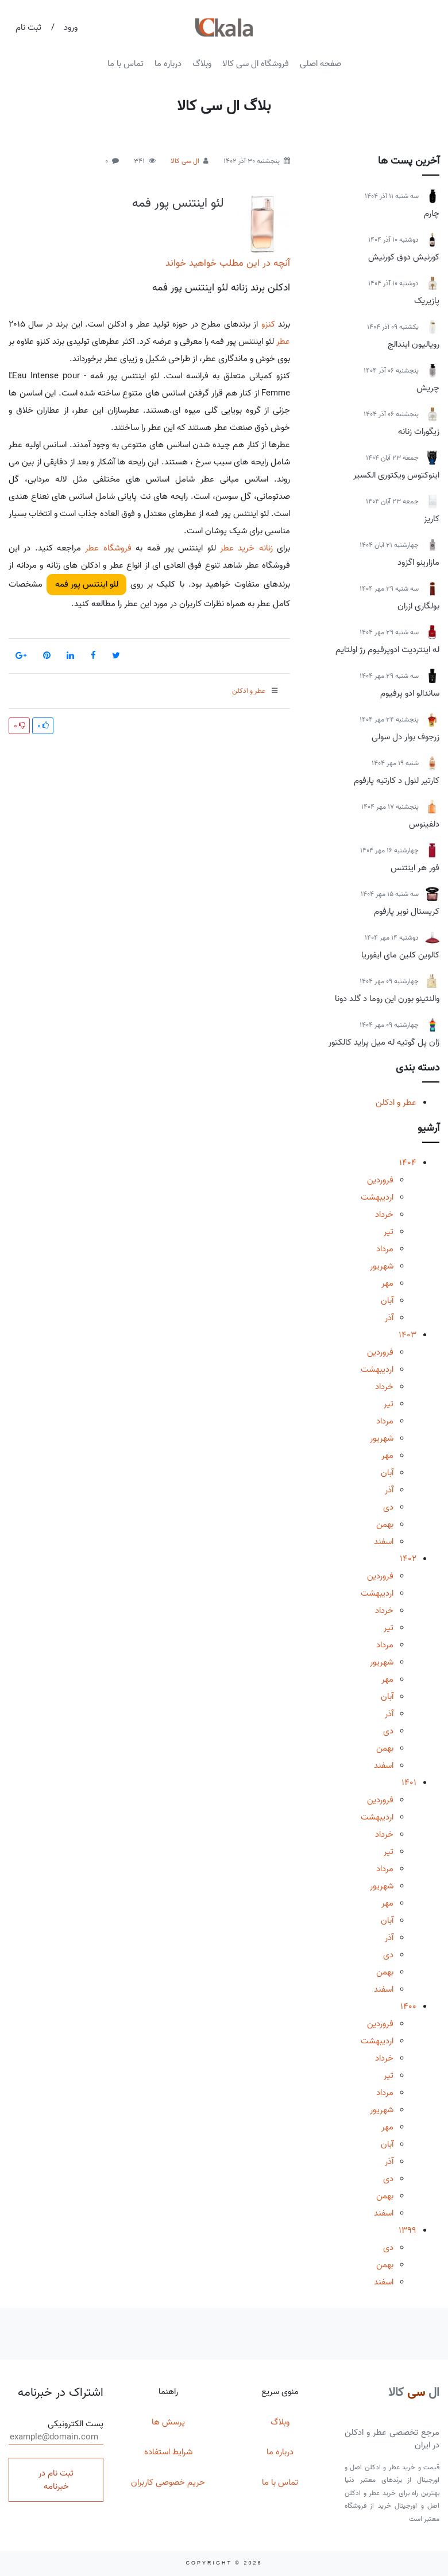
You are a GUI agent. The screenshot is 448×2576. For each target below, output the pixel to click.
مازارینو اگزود (418, 562)
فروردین (380, 1180)
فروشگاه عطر (108, 548)
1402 (408, 1559)
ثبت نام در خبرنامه (56, 2479)
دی (388, 1507)
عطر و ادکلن (396, 1102)
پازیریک (426, 301)
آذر (389, 1318)
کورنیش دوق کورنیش (403, 257)
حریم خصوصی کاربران (168, 2482)
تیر (388, 1232)
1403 (407, 1335)
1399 (407, 2230)
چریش (427, 388)
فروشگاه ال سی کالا (255, 64)
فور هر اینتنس (415, 868)
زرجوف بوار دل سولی (405, 737)
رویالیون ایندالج (413, 344)
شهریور (381, 1266)
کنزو (268, 324)
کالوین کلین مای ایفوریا (400, 955)
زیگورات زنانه (418, 432)
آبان (387, 1301)
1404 (407, 1163)
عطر (283, 341)
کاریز (431, 519)
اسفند (383, 1542)
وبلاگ (201, 64)
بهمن (384, 1524)
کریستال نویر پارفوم (406, 911)
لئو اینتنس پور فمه (178, 203)
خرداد (384, 1214)
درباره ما (168, 64)
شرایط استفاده (168, 2452)
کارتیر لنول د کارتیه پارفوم (396, 780)
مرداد (384, 1249)
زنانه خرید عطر (246, 548)
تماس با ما (125, 64)
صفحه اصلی (320, 64)
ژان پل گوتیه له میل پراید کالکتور (384, 1042)
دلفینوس (424, 824)
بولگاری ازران (418, 606)
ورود (71, 27)
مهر (387, 1283)
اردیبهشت (377, 1197)
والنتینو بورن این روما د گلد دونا (387, 999)
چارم (431, 213)
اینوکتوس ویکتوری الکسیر (396, 475)
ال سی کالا (185, 161)
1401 (408, 1783)
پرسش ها (168, 2422)
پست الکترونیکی (56, 2431)
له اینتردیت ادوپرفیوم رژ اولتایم (387, 650)
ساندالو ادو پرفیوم (409, 693)
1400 (408, 2007)
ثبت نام (28, 27)
